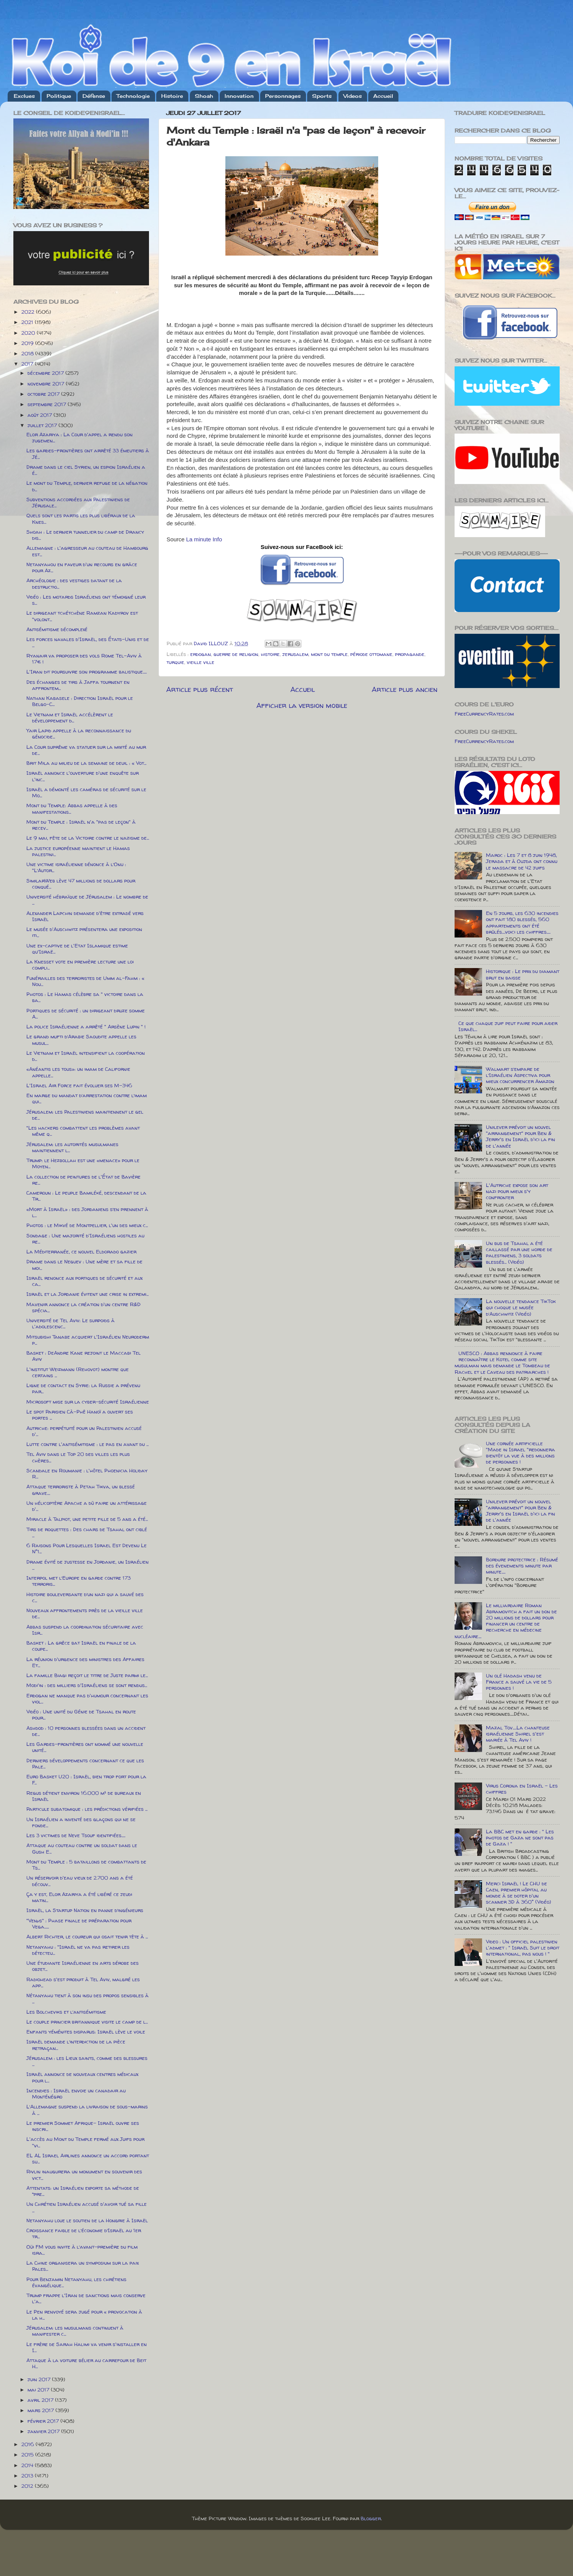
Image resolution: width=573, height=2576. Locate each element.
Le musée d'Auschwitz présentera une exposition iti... (84, 932)
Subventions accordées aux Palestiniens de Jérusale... (78, 502)
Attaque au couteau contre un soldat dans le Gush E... (81, 1848)
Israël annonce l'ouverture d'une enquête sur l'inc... (82, 775)
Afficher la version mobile (301, 705)
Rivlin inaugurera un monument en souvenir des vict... (84, 2174)
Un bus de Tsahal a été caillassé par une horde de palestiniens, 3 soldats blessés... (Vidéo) (519, 1252)
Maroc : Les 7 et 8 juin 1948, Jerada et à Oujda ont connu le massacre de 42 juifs (521, 861)
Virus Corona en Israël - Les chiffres (522, 1788)
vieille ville (200, 662)
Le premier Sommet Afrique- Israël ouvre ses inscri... (82, 2125)
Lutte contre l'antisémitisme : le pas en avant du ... (87, 1444)
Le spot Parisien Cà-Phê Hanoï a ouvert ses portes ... (79, 1414)
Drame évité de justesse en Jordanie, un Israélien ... (87, 1564)
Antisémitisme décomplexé (56, 629)
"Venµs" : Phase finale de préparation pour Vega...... (78, 1923)
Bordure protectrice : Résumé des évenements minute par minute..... (522, 1565)
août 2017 (40, 414)
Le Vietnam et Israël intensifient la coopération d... (85, 1055)
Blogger (371, 2518)
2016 (28, 2444)
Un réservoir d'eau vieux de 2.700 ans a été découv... (79, 1880)
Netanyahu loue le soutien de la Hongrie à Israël (87, 2220)
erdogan (200, 654)
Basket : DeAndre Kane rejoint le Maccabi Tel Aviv (83, 1355)
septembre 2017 (48, 404)
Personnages (283, 96)
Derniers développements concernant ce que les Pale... (85, 1763)
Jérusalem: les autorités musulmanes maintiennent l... (72, 1147)
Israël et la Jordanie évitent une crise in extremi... (87, 1293)
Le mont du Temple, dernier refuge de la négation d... (86, 485)
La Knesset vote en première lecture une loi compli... (80, 964)
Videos (352, 96)
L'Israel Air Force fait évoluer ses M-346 (79, 1085)
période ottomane (371, 654)
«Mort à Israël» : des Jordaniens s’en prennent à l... (87, 1212)
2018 (28, 353)
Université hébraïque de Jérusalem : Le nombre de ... (87, 899)
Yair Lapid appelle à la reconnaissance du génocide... (78, 733)
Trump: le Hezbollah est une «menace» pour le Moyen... (82, 1163)
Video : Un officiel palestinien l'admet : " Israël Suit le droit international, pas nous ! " (522, 1947)
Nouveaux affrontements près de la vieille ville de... (84, 1613)
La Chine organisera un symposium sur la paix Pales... (82, 2265)
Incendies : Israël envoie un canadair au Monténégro (76, 2093)
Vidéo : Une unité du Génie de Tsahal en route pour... (81, 1714)
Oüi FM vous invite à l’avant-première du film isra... (82, 2249)
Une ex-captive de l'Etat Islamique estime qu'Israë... (77, 948)
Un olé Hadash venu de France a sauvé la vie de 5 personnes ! (519, 1681)
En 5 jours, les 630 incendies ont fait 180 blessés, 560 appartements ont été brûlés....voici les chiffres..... (522, 922)
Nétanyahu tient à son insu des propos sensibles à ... (87, 1998)
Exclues (24, 96)
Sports (322, 96)
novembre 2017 (47, 383)
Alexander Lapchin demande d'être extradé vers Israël (85, 916)
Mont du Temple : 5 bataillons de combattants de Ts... (86, 1864)
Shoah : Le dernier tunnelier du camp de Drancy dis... (85, 534)
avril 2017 (41, 2399)
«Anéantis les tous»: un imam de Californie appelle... (78, 1071)
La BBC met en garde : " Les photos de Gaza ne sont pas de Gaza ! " (520, 1837)
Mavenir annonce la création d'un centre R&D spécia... (83, 1307)
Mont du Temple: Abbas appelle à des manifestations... (71, 808)
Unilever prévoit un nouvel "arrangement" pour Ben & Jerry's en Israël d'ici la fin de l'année (520, 1136)
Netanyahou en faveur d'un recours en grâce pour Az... (81, 567)
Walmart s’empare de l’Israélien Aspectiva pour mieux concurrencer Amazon (520, 1075)
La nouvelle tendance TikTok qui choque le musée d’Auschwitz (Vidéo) (521, 1307)
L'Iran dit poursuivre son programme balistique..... (86, 671)
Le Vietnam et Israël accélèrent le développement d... (69, 717)
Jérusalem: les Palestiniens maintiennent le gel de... (84, 1114)
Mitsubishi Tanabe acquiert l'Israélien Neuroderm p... (87, 1339)
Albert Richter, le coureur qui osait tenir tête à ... (87, 1936)
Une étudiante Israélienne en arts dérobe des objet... (82, 1965)
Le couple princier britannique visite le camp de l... (87, 2021)
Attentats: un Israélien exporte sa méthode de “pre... (82, 2190)
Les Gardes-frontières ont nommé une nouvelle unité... (84, 1747)
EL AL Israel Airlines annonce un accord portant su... (87, 2158)
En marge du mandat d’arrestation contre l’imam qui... (86, 1098)
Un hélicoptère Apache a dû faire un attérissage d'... (86, 1505)
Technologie (133, 96)
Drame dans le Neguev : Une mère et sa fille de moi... (84, 1264)
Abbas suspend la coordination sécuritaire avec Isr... (84, 1629)
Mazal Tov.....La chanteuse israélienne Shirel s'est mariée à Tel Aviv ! (518, 1733)
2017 (28, 363)
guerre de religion (236, 654)
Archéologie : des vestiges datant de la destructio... (74, 583)
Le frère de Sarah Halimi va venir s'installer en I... (86, 2347)
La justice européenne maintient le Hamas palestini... (78, 851)
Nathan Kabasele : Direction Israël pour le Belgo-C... (79, 701)
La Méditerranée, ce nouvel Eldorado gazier (81, 1251)
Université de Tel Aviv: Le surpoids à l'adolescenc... (70, 1323)
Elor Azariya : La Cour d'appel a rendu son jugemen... (79, 437)
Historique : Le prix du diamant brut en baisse (522, 974)
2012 (28, 2485)
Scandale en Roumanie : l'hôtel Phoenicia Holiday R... (86, 1473)
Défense (94, 96)
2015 (28, 2454)
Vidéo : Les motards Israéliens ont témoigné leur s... (86, 599)
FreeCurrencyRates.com (484, 713)
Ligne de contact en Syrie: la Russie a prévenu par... (83, 1388)
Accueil (383, 96)
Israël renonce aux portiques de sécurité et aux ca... (84, 1280)
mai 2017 (39, 2389)
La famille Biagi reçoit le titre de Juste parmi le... (87, 1675)
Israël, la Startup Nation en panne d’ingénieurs (84, 1910)
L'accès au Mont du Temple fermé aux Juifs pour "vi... (85, 2142)
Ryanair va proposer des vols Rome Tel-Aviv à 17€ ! (84, 658)
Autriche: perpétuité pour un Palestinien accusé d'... (84, 1431)
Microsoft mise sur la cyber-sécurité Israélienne (87, 1401)
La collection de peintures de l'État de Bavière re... (83, 1179)
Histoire (172, 96)
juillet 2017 (43, 425)
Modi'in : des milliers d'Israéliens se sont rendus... (86, 1685)
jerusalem (295, 654)
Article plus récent (199, 689)
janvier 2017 (44, 2431)
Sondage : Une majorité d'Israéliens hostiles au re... (85, 1238)
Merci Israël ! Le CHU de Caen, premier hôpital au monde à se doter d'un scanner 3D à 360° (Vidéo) (518, 1893)
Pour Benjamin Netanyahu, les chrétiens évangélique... (76, 2282)
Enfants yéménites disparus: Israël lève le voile (85, 2031)
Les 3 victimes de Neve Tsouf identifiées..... (75, 1835)
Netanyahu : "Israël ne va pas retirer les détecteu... (77, 1949)
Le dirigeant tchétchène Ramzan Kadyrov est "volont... (82, 615)
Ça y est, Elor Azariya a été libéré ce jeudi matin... (79, 1897)
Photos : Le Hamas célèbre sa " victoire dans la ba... (84, 997)
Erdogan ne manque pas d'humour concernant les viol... (87, 1698)
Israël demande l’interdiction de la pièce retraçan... (75, 2044)
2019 (28, 343)
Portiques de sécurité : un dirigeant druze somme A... (85, 1013)
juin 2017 (40, 2379)
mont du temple (329, 654)
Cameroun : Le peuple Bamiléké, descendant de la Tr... (86, 1195)
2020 (29, 332)
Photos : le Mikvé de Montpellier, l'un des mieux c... (87, 1225)
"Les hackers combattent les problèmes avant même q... (83, 1130)
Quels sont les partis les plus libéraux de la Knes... (80, 518)
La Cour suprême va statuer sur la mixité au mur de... (86, 749)
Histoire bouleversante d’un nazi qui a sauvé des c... (85, 1597)
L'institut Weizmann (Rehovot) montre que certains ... (77, 1372)
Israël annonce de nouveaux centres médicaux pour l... (82, 2077)
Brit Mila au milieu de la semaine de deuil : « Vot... (86, 762)
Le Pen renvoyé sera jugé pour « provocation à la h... (84, 2314)
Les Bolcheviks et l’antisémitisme (66, 2011)
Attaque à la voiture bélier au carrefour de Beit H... (86, 2363)
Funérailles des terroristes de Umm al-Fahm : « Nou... (85, 981)
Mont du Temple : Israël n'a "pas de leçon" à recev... (81, 824)
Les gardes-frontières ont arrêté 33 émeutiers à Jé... (87, 453)
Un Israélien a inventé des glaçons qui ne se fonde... (81, 1822)
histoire (270, 654)
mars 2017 (41, 2410)
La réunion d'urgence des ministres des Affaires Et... (85, 1662)
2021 (28, 322)
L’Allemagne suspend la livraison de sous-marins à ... (87, 2109)
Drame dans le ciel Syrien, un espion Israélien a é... (85, 469)
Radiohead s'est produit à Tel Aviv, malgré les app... (83, 1982)
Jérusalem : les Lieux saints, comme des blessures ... (86, 2061)
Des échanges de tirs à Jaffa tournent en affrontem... (77, 684)
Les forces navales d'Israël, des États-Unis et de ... (87, 642)
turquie (175, 662)
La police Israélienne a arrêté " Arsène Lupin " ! (86, 1026)
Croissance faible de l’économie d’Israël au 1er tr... (83, 2233)
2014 (28, 2465)
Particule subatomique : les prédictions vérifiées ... (86, 1808)
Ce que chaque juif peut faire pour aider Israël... (507, 1026)
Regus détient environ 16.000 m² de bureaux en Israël (83, 1795)
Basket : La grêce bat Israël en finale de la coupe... (81, 1645)
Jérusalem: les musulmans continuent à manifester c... (74, 2330)
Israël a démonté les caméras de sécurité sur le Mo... (86, 792)
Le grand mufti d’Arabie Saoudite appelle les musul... (81, 1039)
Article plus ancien (404, 689)
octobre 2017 (44, 393)
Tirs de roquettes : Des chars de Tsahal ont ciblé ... (86, 1532)
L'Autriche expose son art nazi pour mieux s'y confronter (517, 1191)
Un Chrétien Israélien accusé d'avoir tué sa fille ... (86, 2206)
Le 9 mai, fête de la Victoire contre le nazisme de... (87, 837)
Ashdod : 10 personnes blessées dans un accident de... (86, 1730)
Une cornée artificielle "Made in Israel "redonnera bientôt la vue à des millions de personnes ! (520, 1452)
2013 (28, 2475)
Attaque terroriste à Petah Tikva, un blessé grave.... (80, 1489)
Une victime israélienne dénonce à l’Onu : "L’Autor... (76, 867)
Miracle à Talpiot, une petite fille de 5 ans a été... (87, 1518)
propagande (409, 654)
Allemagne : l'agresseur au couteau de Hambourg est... (87, 550)
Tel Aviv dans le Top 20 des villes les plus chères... (78, 1457)
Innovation (239, 96)
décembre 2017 (46, 372)
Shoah (204, 96)
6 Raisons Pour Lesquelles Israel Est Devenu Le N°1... (86, 1548)
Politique (59, 96)
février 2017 (44, 2420)
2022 (28, 311)
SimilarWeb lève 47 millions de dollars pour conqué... (80, 883)
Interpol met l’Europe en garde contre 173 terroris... (78, 1580)
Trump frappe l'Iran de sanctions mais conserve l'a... (86, 2298)
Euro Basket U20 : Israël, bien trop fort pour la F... (86, 1779)
